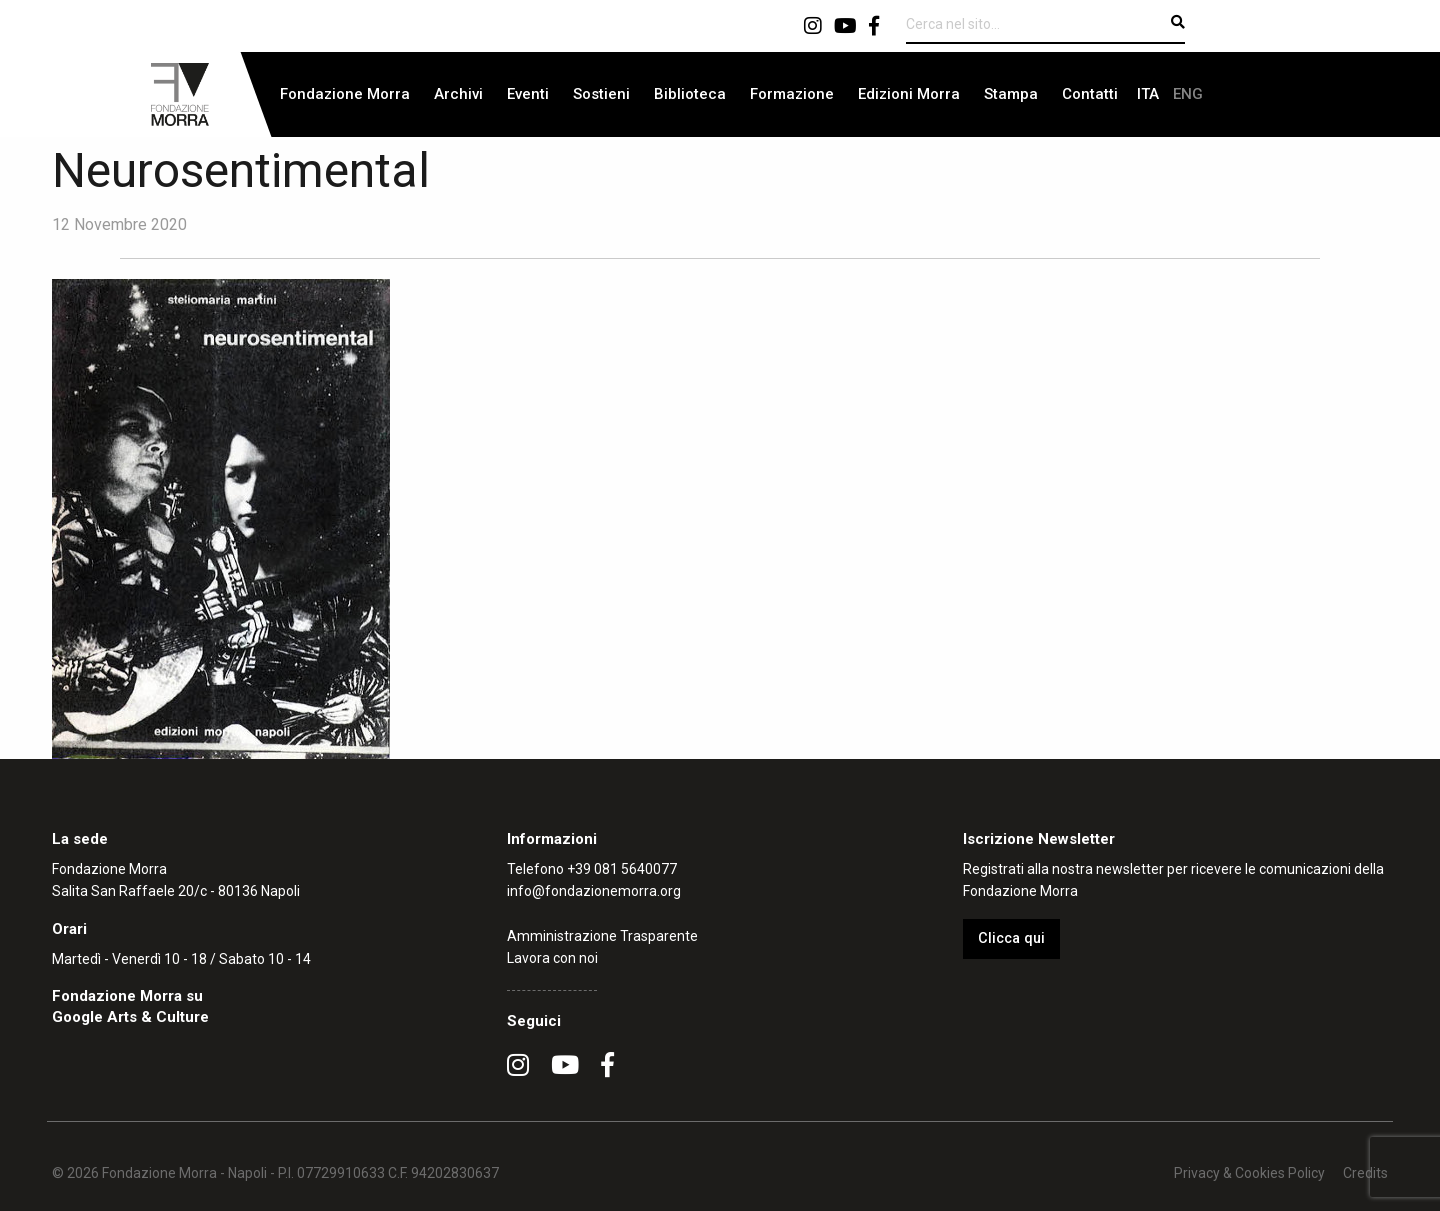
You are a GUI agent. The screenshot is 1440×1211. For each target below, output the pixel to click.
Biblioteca (690, 94)
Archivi (458, 94)
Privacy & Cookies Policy (1249, 1173)
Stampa (1011, 94)
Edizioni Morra (909, 94)
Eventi (528, 94)
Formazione (792, 94)
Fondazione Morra (345, 94)
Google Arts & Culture (130, 1017)
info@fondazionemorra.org (594, 891)
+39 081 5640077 (622, 869)
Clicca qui (1011, 938)
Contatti (1090, 94)
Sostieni (601, 94)
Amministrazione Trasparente (602, 936)
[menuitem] (345, 94)
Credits (1365, 1173)
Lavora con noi (552, 958)
